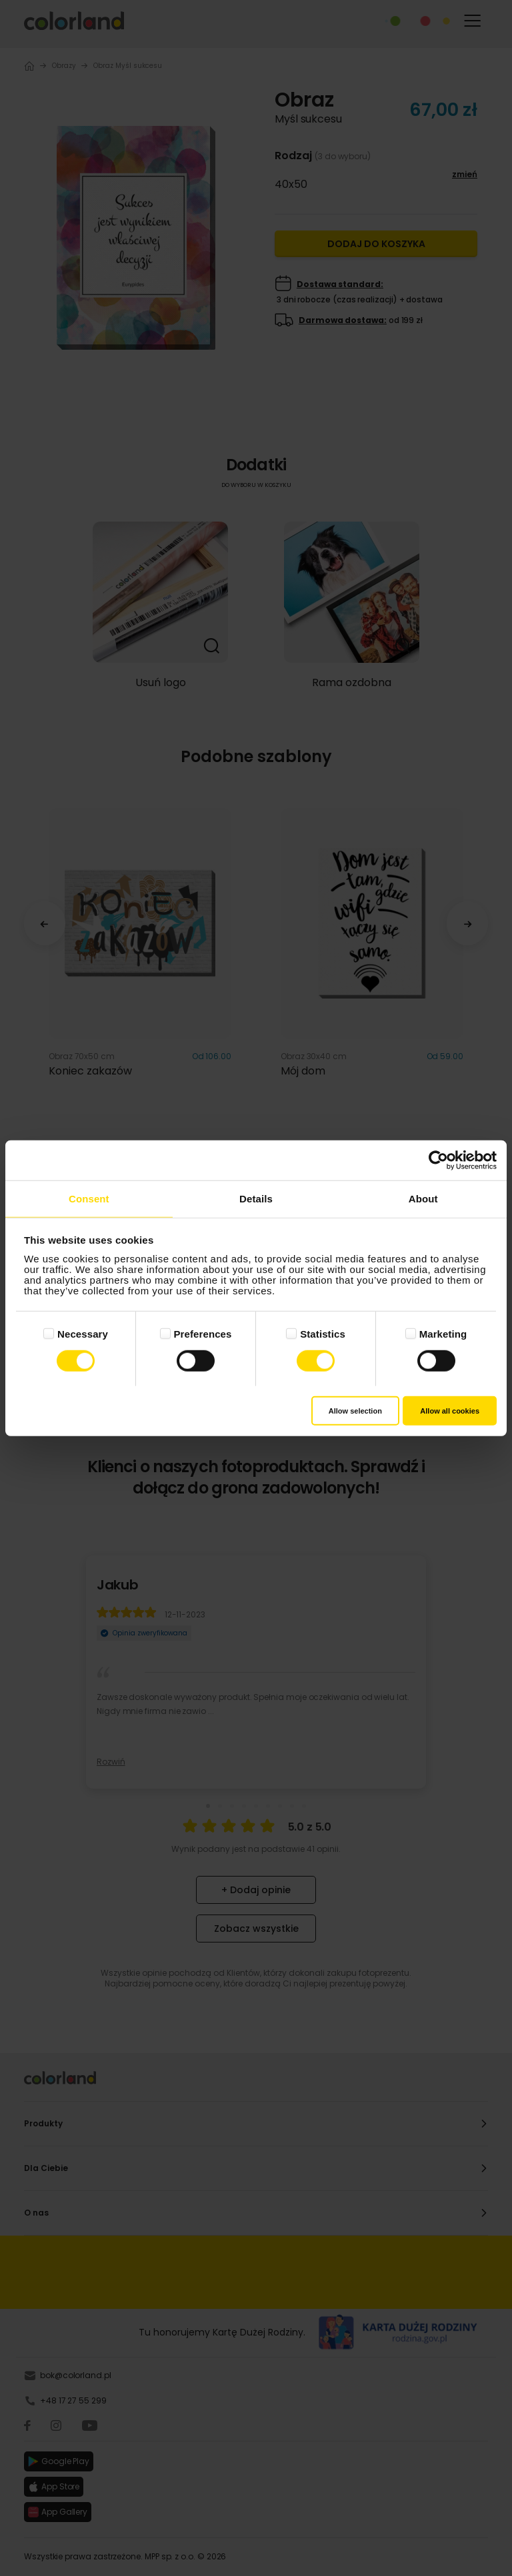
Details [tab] (256, 1198)
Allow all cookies (449, 1411)
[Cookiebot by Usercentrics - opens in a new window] (438, 1160)
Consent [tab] (89, 1198)
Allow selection (355, 1411)
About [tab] (423, 1198)
